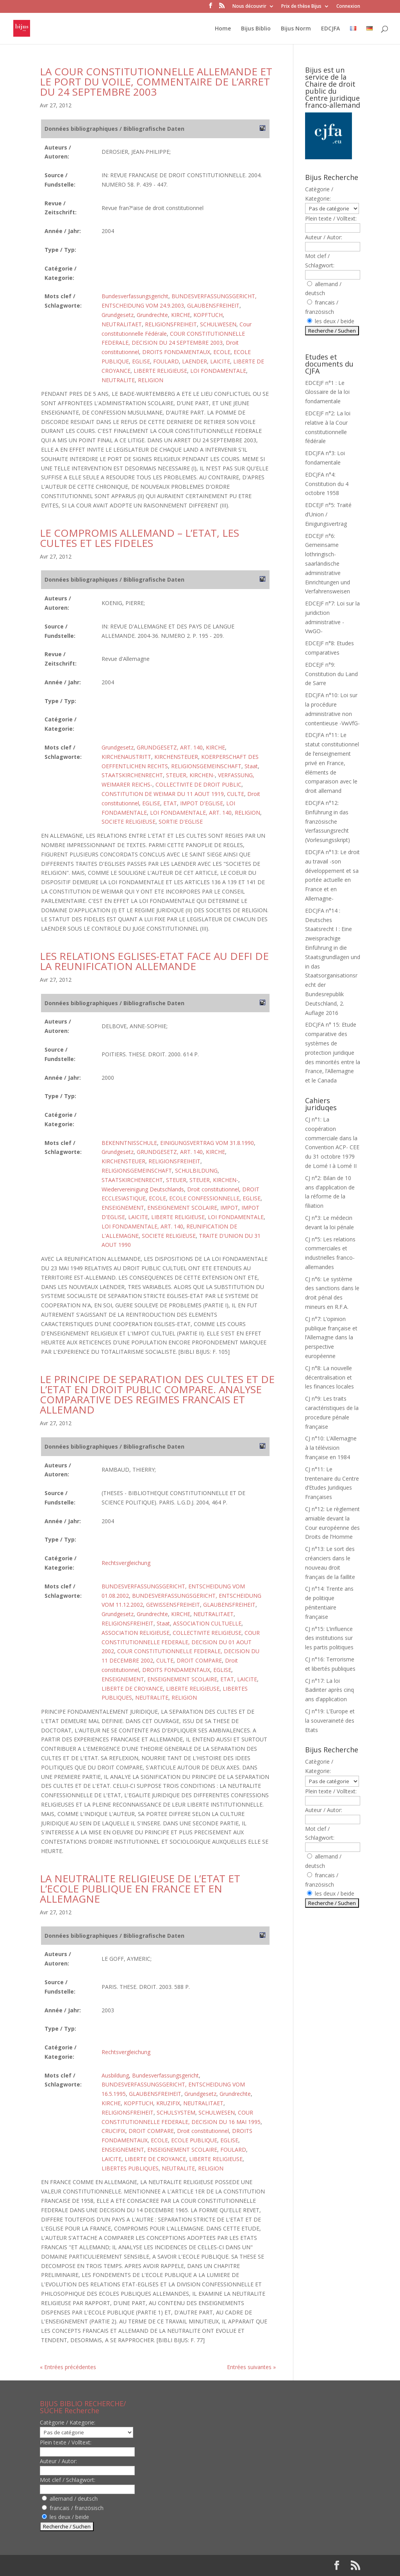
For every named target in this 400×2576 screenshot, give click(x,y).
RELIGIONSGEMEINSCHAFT (206, 766)
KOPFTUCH (208, 315)
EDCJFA (330, 29)
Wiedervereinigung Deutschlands (143, 1189)
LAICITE (220, 361)
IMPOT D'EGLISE (201, 803)
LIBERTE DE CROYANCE (132, 1688)
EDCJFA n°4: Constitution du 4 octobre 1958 (326, 484)
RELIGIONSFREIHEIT (171, 324)
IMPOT (229, 1207)
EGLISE (141, 361)
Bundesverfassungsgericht (135, 296)
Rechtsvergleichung (126, 1563)
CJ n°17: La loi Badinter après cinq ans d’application (329, 1690)
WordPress (168, 2565)
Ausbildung (115, 2075)
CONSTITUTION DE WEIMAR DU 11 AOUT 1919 (163, 794)
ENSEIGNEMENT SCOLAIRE (182, 1207)
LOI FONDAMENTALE (218, 370)
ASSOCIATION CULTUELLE (207, 1623)
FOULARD (166, 361)
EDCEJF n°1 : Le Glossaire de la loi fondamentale (327, 392)
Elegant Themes (90, 2565)
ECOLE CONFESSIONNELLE (204, 1198)
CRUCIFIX (113, 2131)
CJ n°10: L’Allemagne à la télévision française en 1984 (331, 1448)
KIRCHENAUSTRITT (126, 756)
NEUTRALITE (118, 380)
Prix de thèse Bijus (301, 6)
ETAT (170, 803)
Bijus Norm (296, 29)
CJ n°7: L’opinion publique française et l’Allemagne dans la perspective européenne (331, 1337)
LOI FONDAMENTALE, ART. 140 (191, 812)
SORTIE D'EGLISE (181, 821)
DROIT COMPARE (199, 1660)
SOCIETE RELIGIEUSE (128, 821)
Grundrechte (152, 315)
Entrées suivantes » (251, 2367)
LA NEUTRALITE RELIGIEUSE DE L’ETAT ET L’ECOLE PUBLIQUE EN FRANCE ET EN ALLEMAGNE (140, 1888)
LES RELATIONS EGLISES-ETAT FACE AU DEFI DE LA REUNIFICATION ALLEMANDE (154, 961)
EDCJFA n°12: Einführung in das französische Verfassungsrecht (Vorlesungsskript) (327, 821)
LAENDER (194, 361)
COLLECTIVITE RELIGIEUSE (207, 1632)
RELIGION (150, 380)
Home (223, 29)
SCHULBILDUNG (196, 1170)
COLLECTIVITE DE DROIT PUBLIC (198, 784)
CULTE (235, 794)
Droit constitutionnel (213, 1189)
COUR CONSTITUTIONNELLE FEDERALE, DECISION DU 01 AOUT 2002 (181, 1642)
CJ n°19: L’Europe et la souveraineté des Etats (330, 1720)
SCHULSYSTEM (176, 2112)
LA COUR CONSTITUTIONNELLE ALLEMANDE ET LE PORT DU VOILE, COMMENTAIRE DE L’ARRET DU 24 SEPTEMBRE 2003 (156, 81)
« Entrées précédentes (68, 2367)
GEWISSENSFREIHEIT (173, 1604)
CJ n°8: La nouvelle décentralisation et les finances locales (329, 1377)
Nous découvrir (249, 6)
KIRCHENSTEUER (176, 756)
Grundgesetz (118, 315)
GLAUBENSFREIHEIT (213, 305)
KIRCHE (180, 315)
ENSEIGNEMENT (123, 1207)
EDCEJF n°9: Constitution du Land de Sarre (331, 674)
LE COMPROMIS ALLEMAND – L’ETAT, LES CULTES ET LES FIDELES (139, 538)
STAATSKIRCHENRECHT (132, 775)
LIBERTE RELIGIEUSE (160, 370)
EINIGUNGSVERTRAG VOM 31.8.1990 (207, 1142)
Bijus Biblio (256, 29)
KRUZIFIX (168, 2103)
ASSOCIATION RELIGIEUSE (136, 1632)
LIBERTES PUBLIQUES (130, 2168)
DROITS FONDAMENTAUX (176, 352)
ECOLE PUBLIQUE (194, 2140)
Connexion (348, 6)
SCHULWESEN (218, 324)
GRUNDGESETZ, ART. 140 (170, 747)
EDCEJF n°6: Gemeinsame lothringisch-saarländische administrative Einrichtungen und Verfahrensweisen (327, 563)
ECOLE (221, 352)
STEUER (176, 1180)
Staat (251, 766)
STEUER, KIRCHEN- (190, 775)
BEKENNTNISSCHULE (129, 1142)
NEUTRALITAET (122, 324)
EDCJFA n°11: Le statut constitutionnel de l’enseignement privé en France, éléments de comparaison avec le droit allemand (332, 762)
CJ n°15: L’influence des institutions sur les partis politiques (329, 1638)
